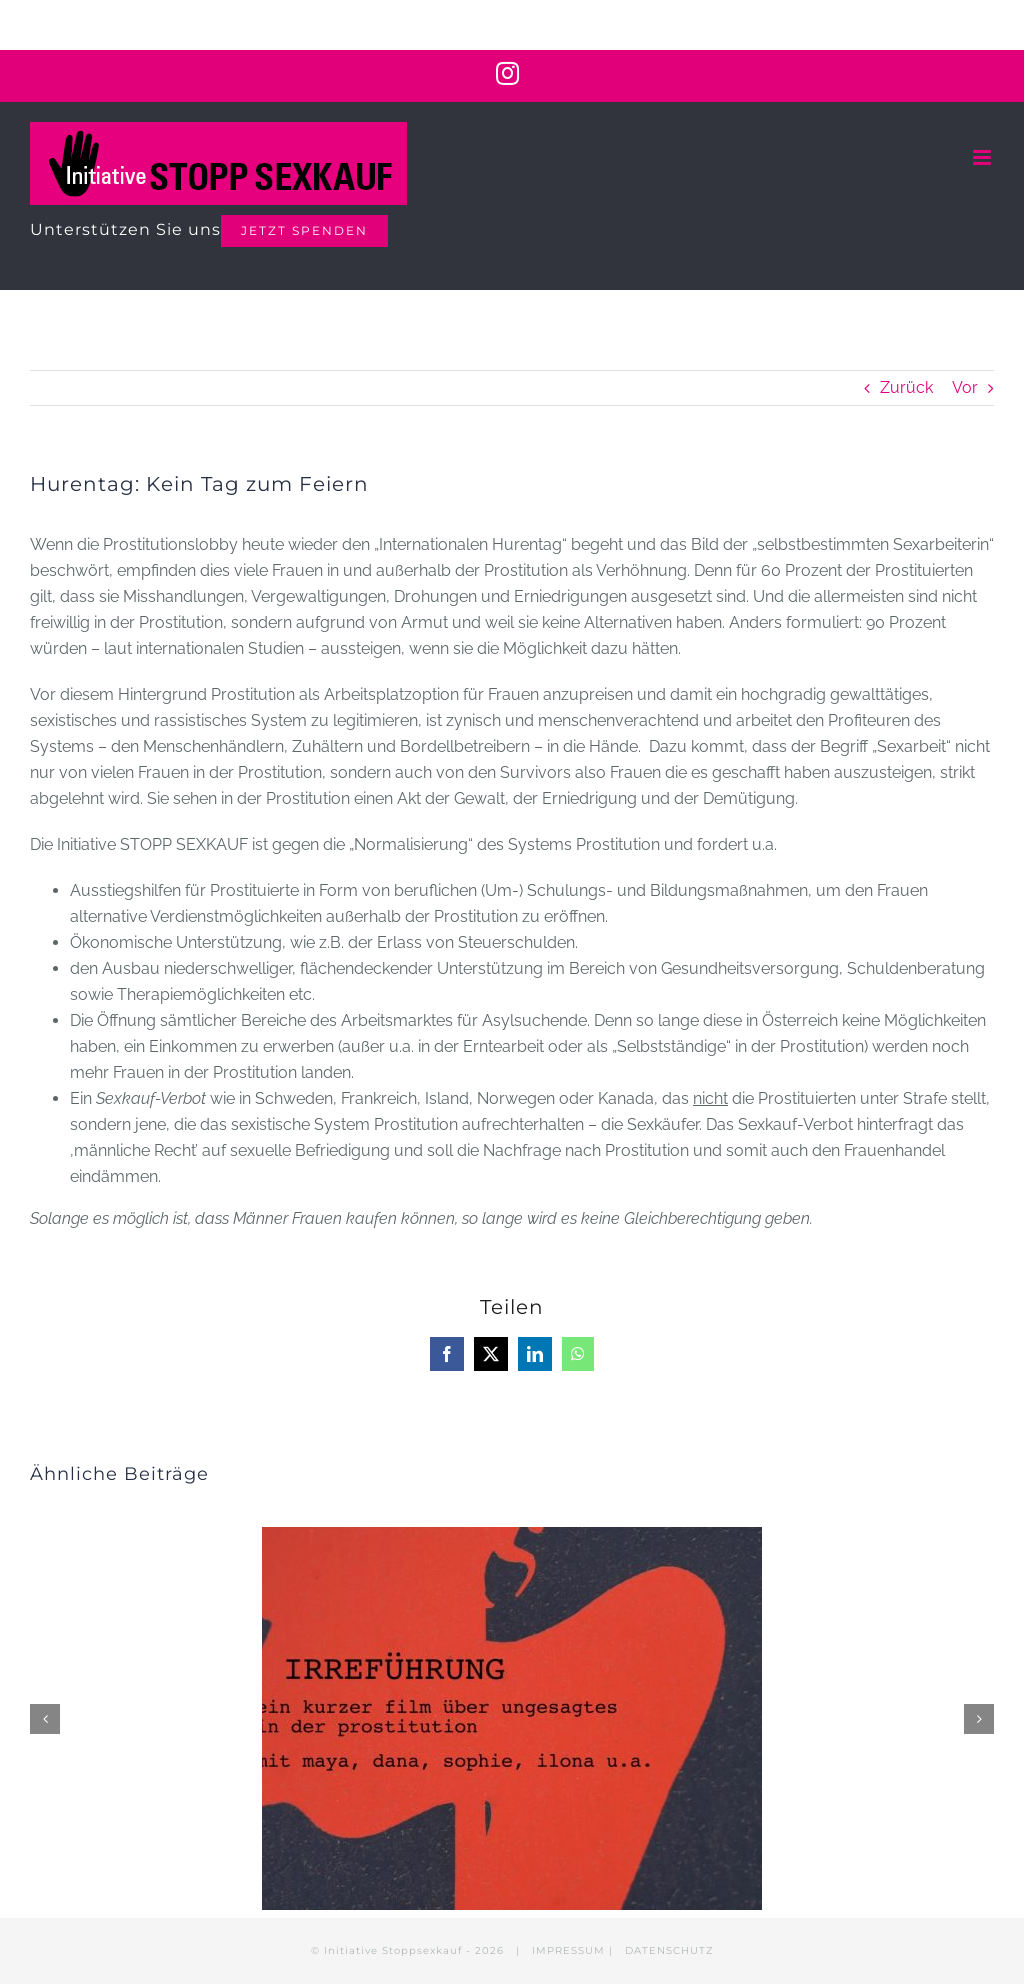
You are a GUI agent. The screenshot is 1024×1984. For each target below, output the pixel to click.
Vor (965, 387)
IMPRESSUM (568, 1950)
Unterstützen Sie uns (125, 229)
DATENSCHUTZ (669, 1950)
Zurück (906, 387)
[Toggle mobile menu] (983, 157)
